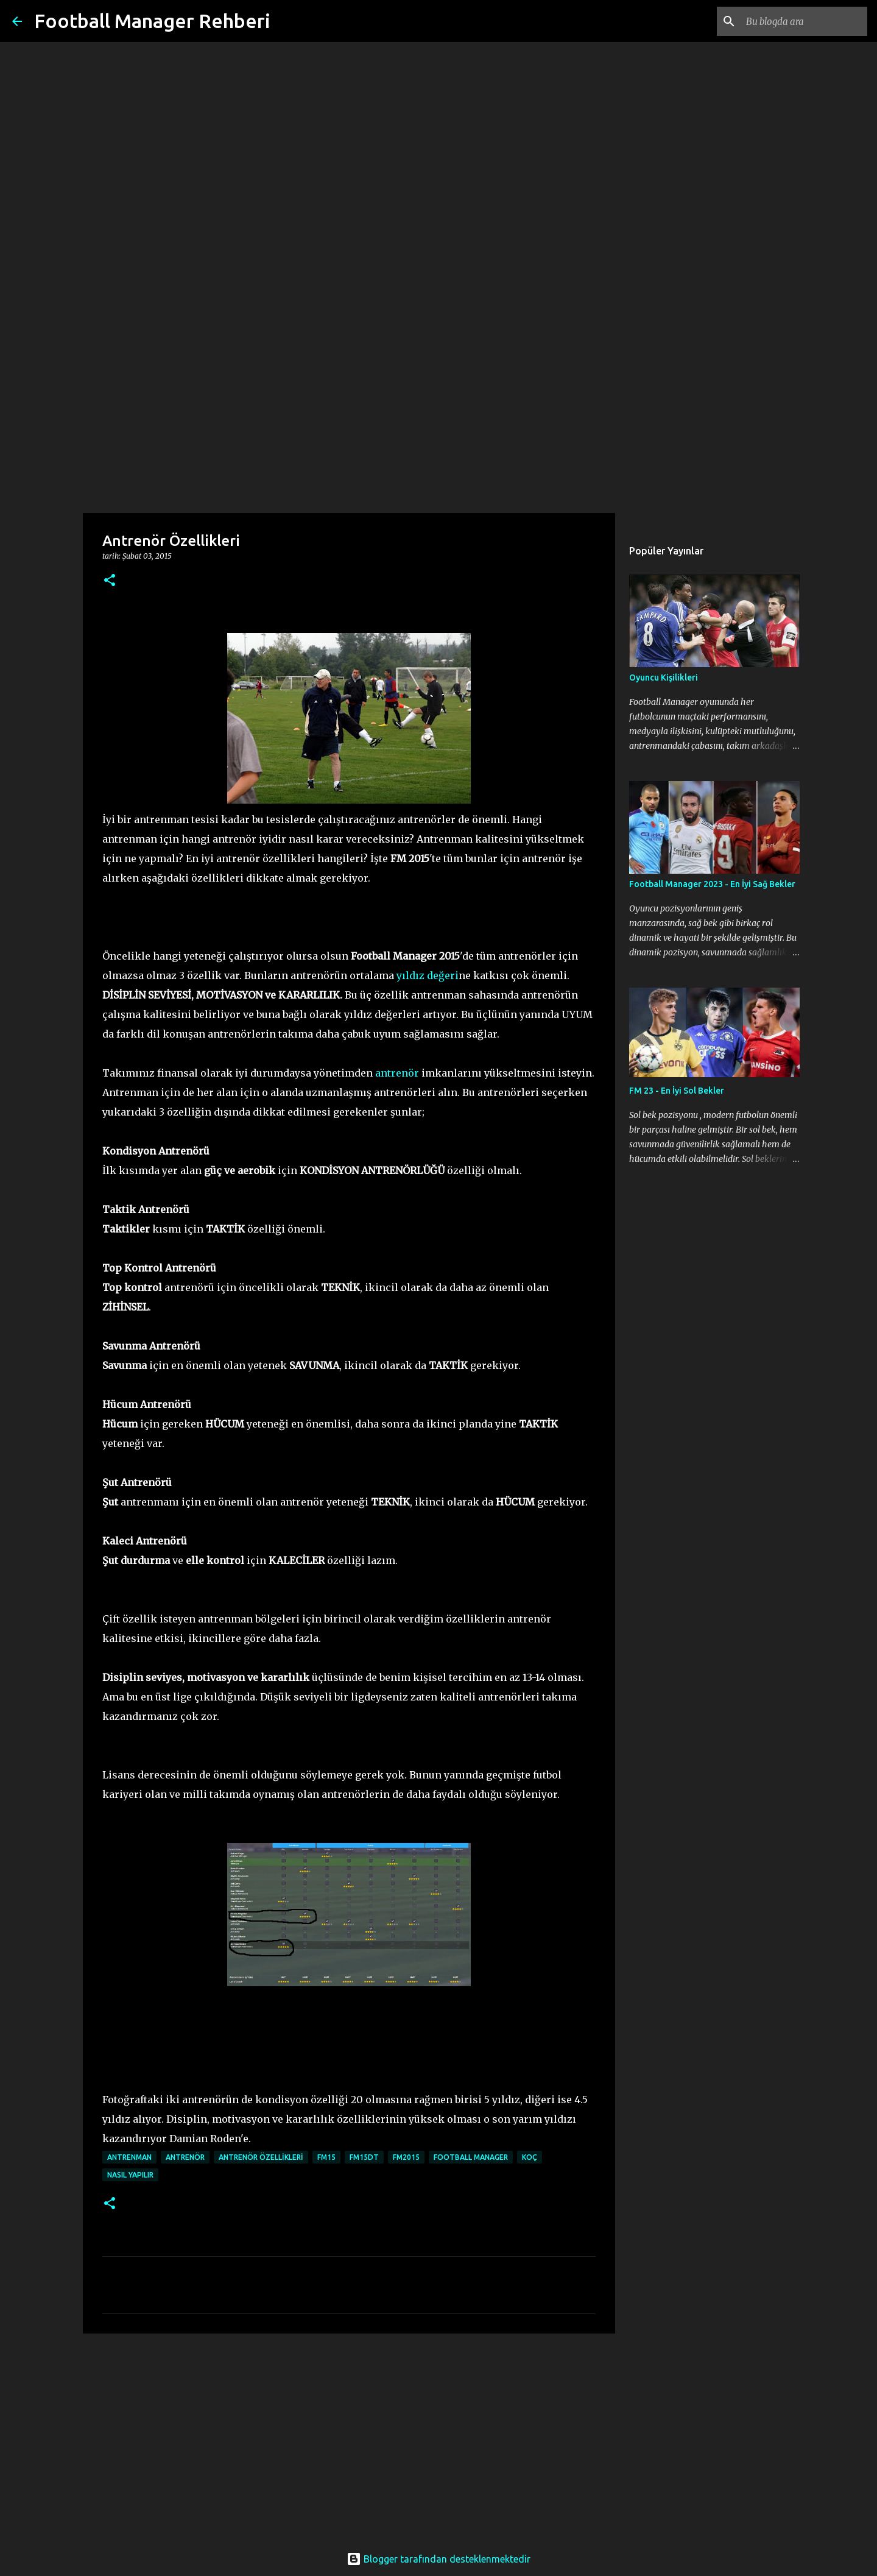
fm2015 (406, 2157)
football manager (471, 2157)
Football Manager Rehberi (152, 21)
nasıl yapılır (130, 2175)
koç (529, 2157)
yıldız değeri (427, 975)
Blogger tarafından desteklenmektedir (438, 2558)
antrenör (397, 1073)
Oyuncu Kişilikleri (663, 677)
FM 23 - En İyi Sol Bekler (676, 1090)
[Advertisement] (438, 416)
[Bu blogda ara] (803, 21)
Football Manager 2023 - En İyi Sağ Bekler (712, 884)
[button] (109, 581)
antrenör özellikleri (261, 2157)
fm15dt (364, 2157)
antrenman (129, 2157)
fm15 (326, 2157)
